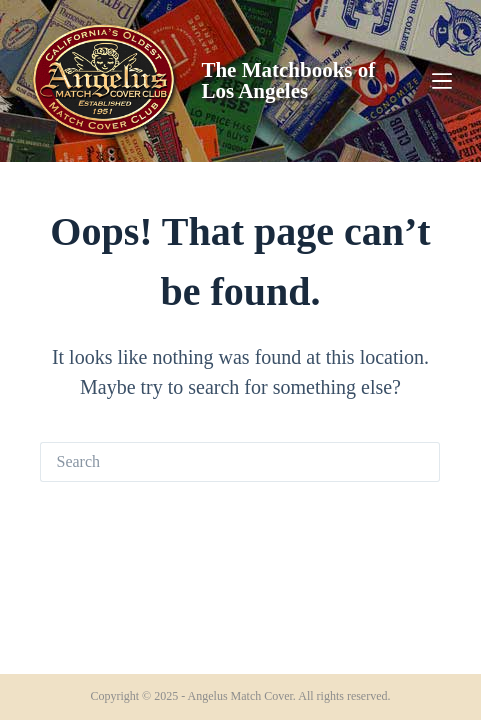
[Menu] (442, 81)
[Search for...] (220, 462)
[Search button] (420, 462)
